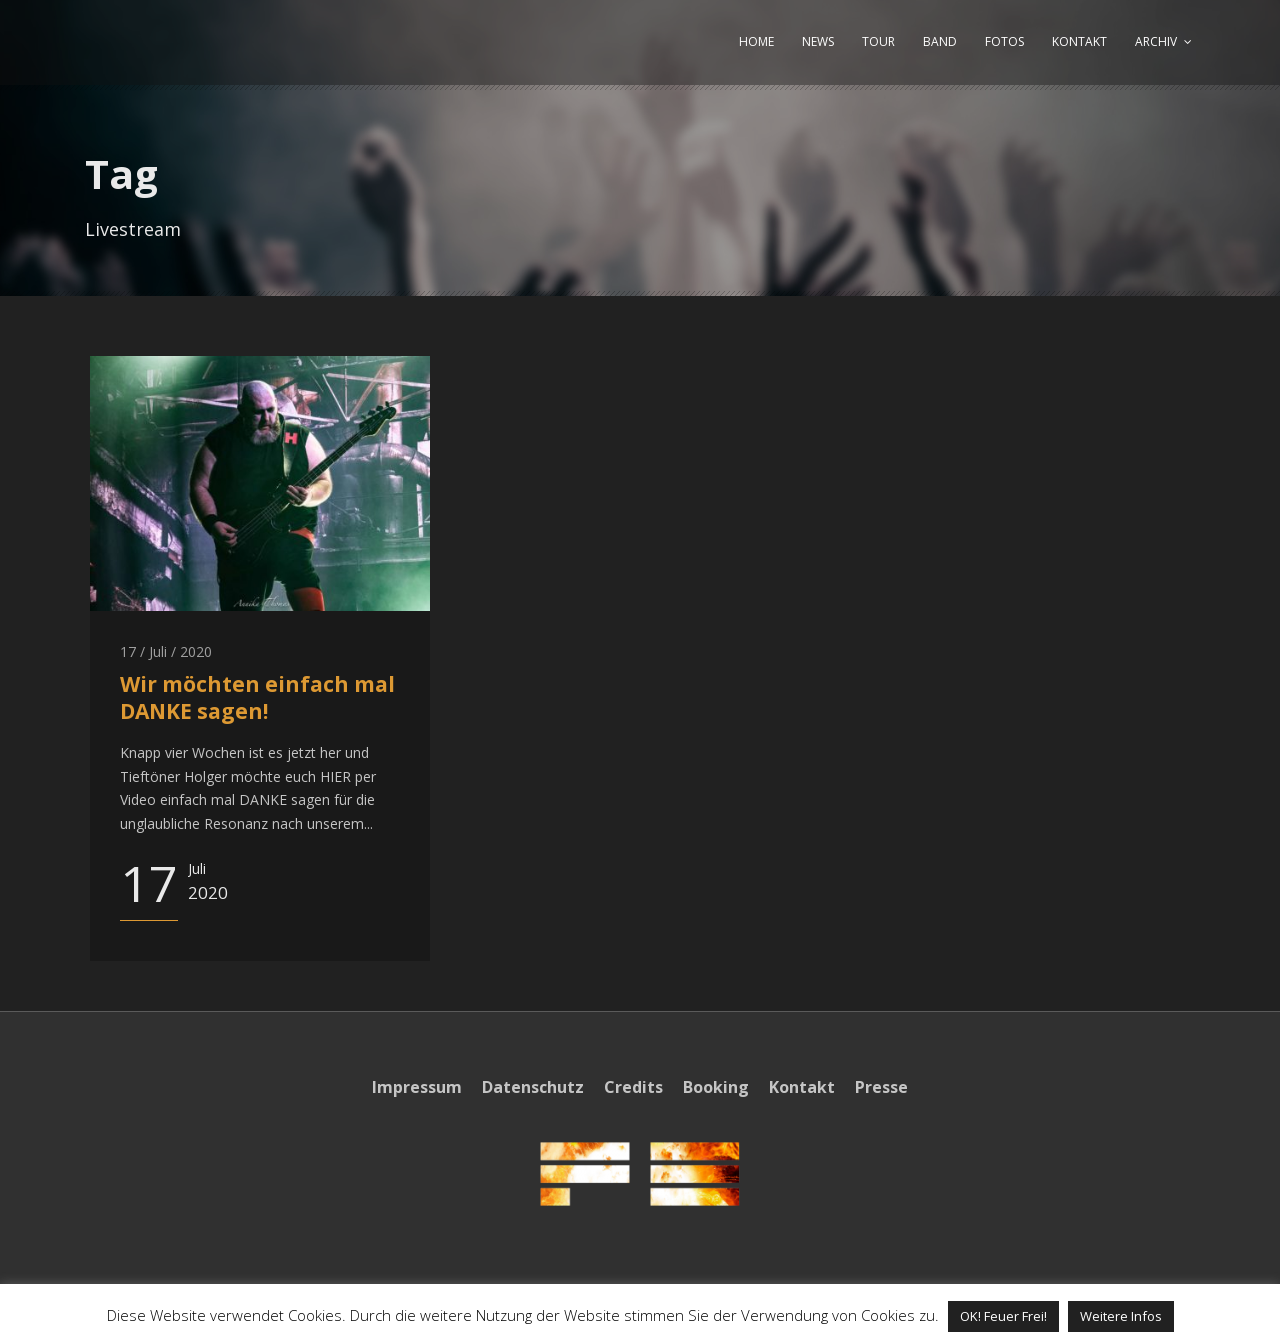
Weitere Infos (1121, 1316)
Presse (881, 1087)
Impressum (417, 1087)
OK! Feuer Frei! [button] (1003, 1316)
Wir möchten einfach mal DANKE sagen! (257, 697)
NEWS (818, 41)
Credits (633, 1087)
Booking (716, 1087)
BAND (940, 41)
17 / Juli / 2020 (166, 651)
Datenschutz (533, 1087)
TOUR (878, 41)
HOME (756, 41)
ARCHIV (1156, 41)
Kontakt (802, 1087)
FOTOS (1004, 41)
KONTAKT (1079, 41)
